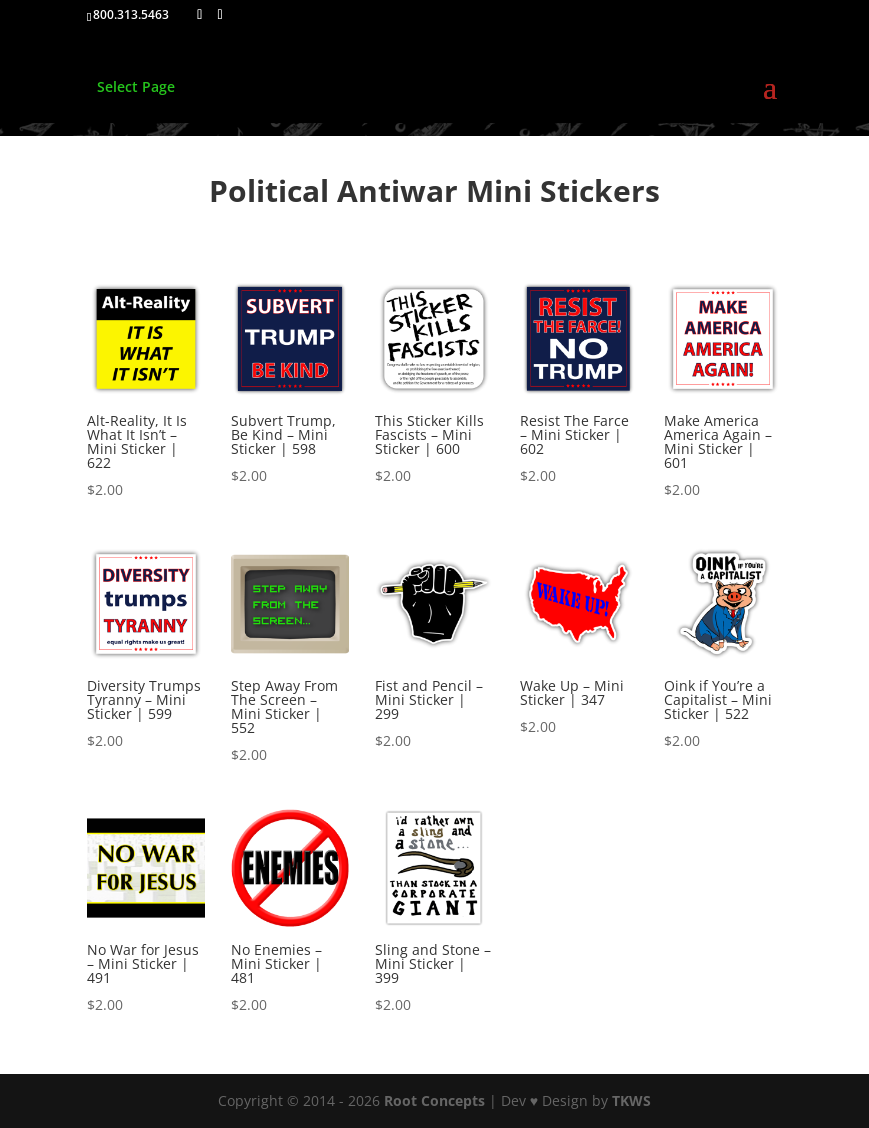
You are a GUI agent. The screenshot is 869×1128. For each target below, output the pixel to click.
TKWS (631, 1100)
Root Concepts (434, 1100)
